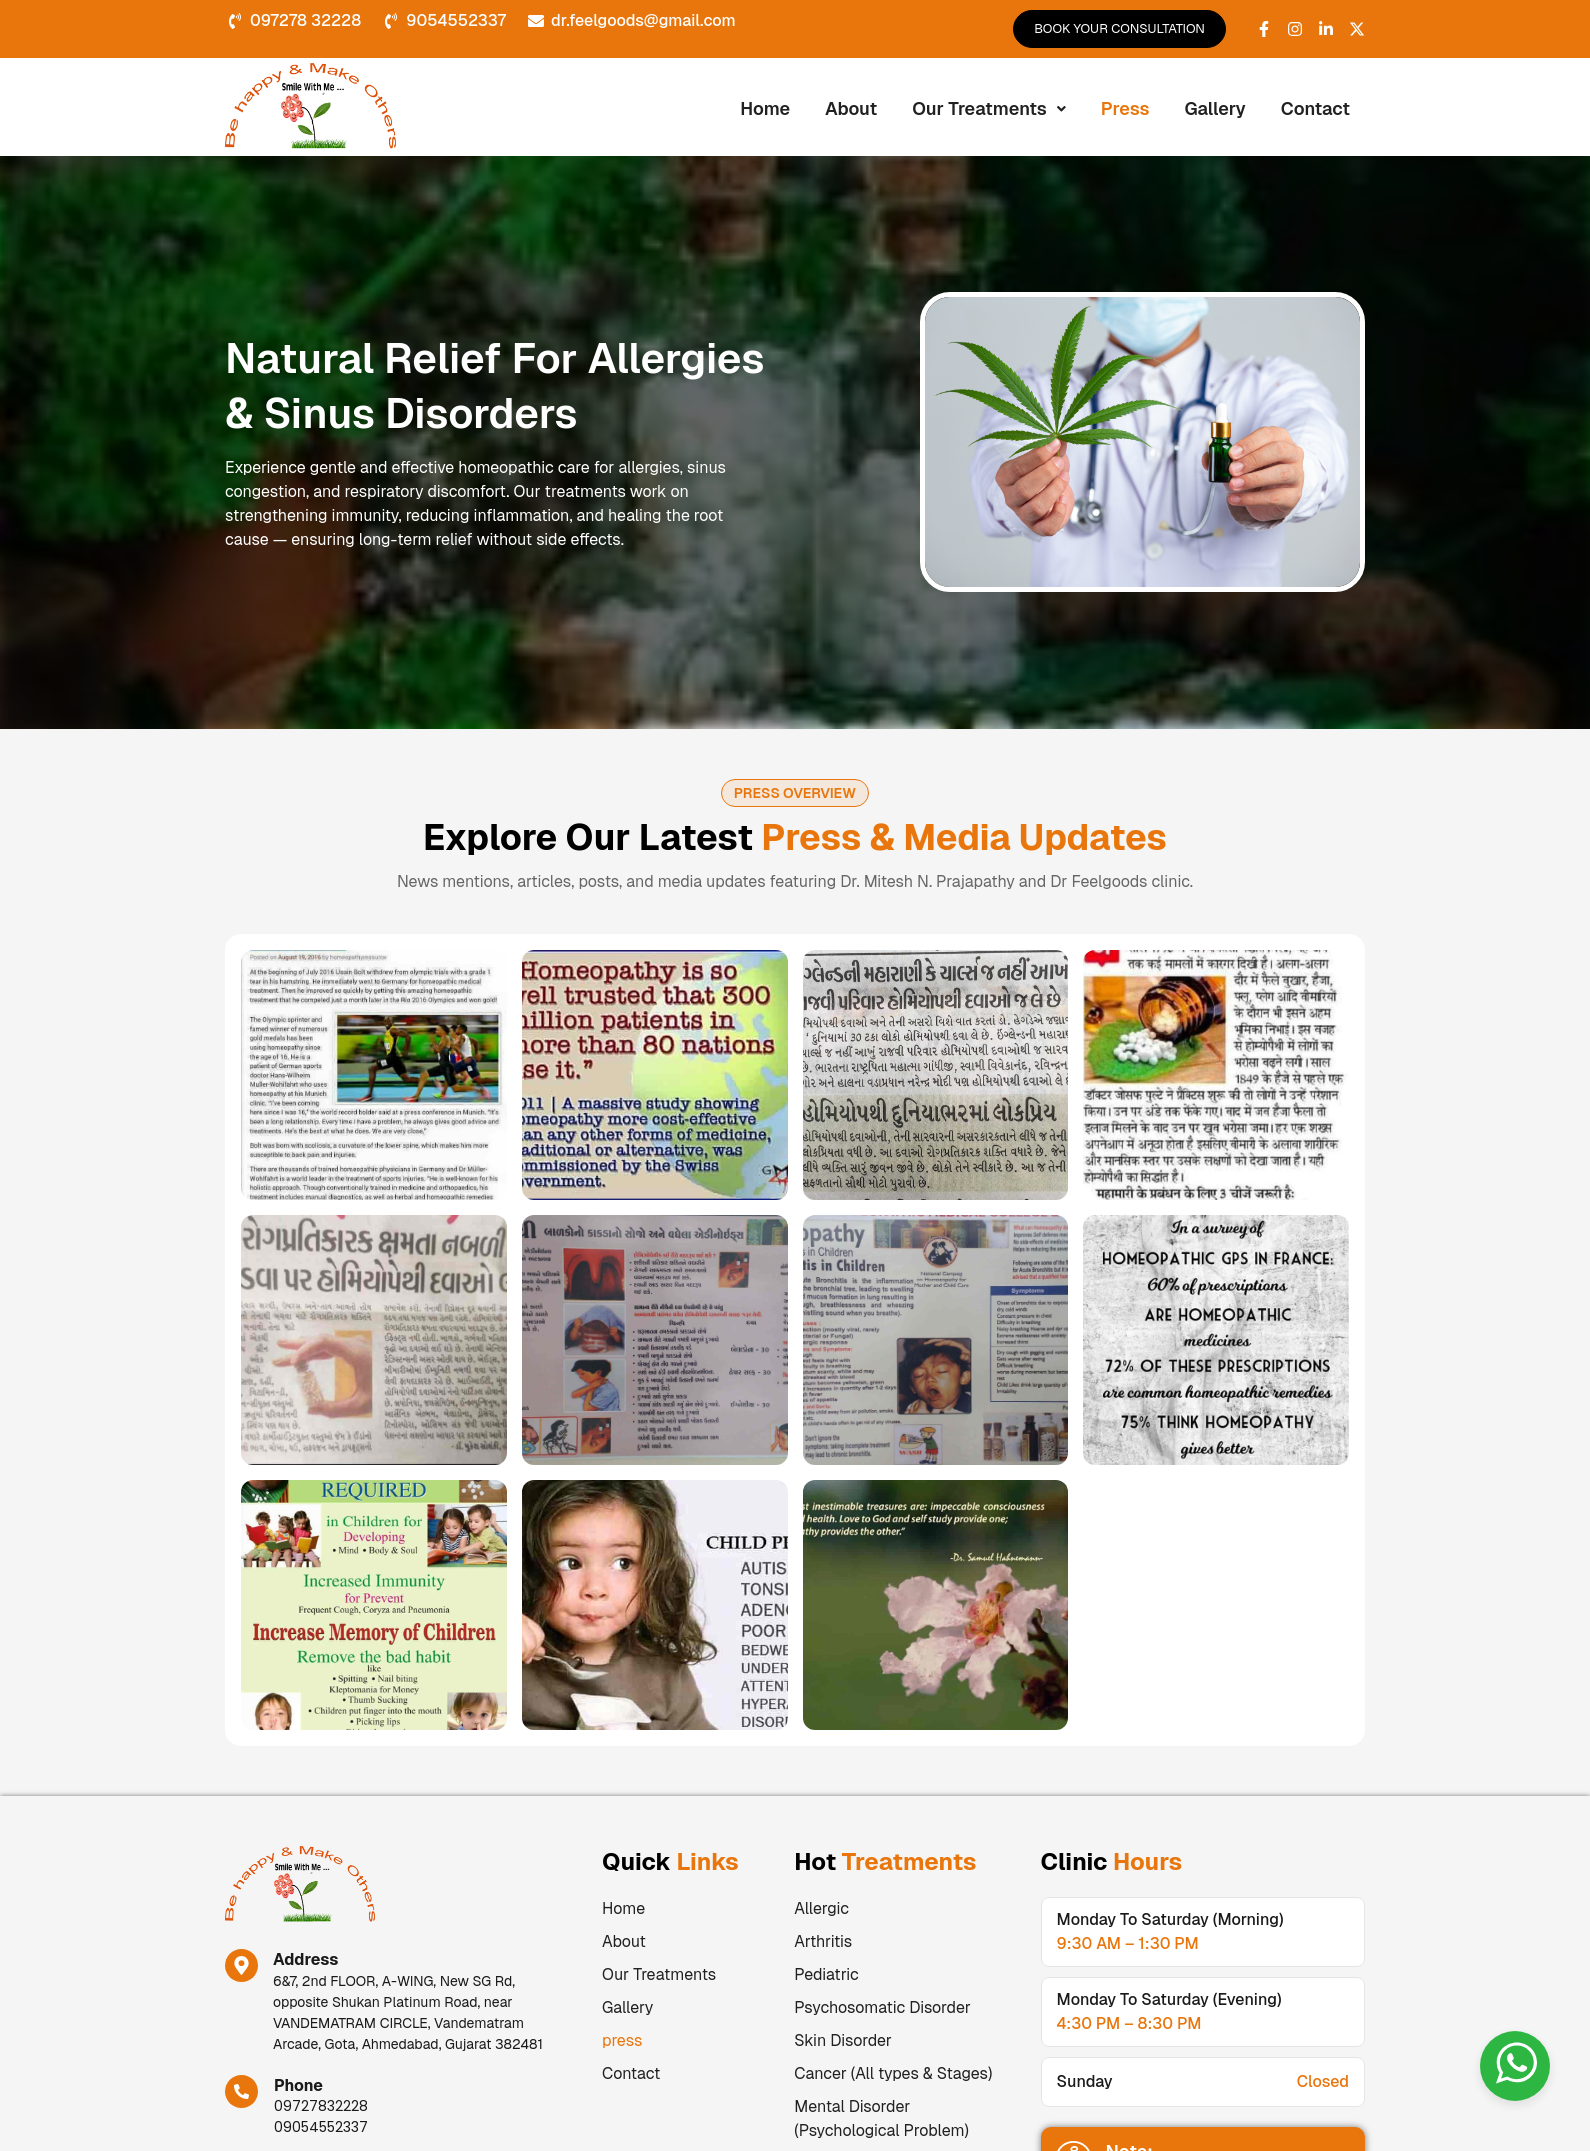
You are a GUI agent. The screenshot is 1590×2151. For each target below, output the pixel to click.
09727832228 (321, 2106)
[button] (989, 109)
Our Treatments (989, 108)
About (851, 108)
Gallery (1215, 108)
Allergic (821, 1908)
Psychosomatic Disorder (882, 2007)
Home (765, 108)
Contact (1315, 108)
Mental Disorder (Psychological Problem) (881, 2118)
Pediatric (826, 1974)
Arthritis (823, 1941)
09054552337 (321, 2127)
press (1125, 108)
